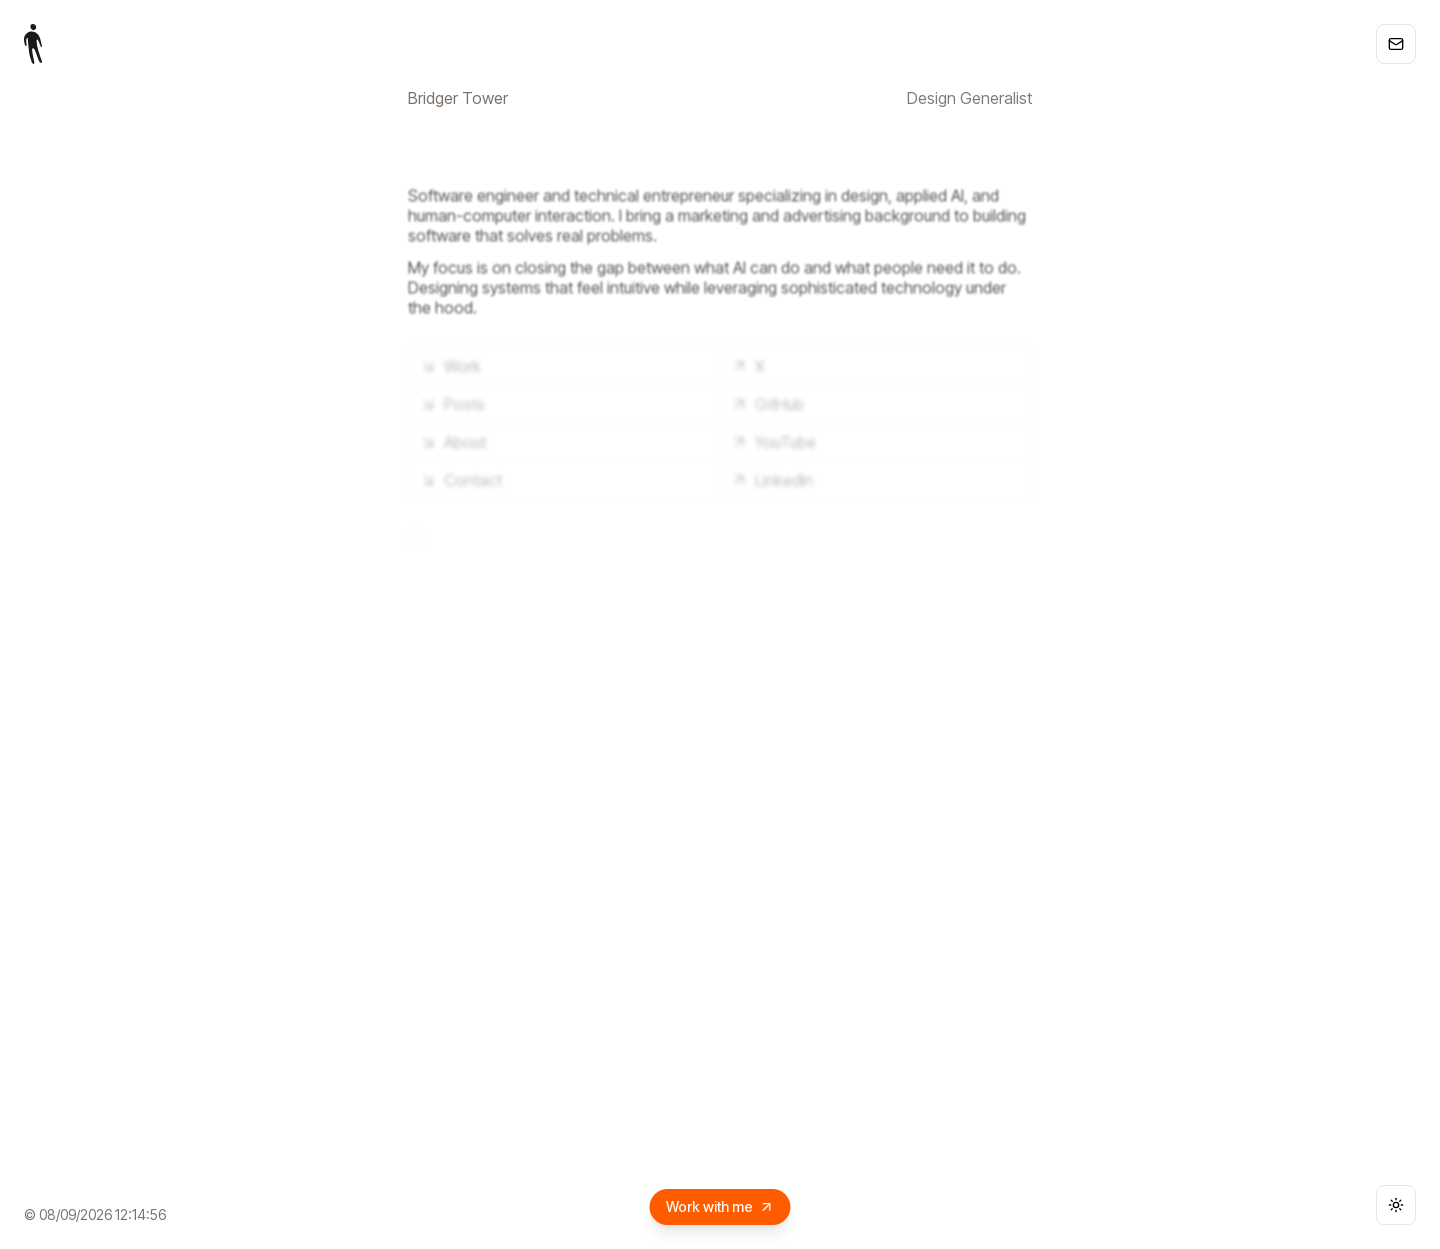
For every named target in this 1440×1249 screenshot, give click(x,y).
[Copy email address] (1396, 44)
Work (449, 366)
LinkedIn (771, 480)
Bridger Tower (458, 98)
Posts (451, 404)
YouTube (772, 442)
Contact (460, 480)
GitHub (766, 404)
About (452, 442)
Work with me (720, 1206)
